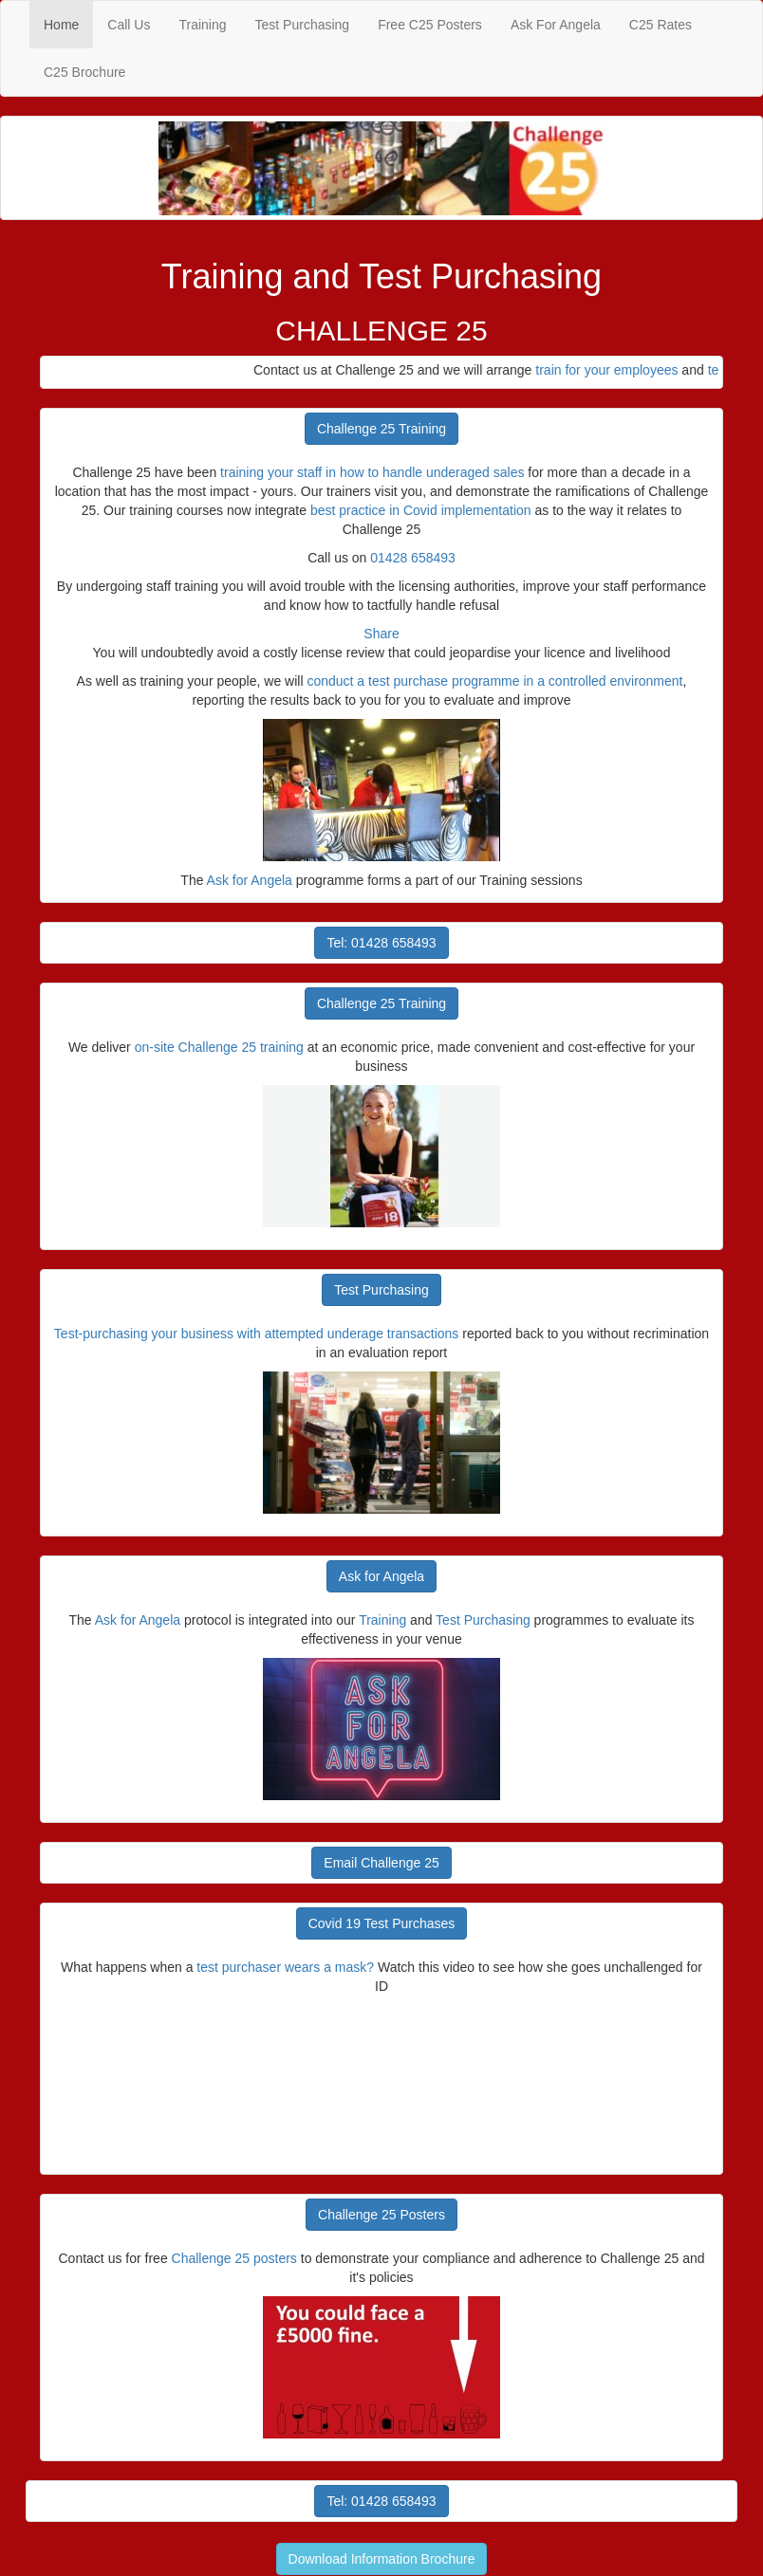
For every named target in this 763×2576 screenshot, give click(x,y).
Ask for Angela (249, 880)
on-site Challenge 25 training (219, 1047)
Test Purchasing (302, 24)
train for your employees (615, 369)
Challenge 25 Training (381, 428)
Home (68, 23)
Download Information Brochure (381, 2559)
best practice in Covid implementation (420, 510)
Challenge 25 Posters (381, 2214)
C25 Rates (660, 24)
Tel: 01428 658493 (381, 942)
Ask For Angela (556, 24)
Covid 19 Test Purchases (382, 1923)
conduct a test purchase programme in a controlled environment (494, 681)
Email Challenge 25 (381, 1862)
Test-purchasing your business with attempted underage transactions (256, 1333)
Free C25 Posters (430, 24)
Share (381, 633)
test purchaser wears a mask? (287, 1967)
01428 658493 (413, 557)
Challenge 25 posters (234, 2258)
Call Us (128, 24)
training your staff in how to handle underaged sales (372, 472)
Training (202, 24)
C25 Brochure (84, 72)
